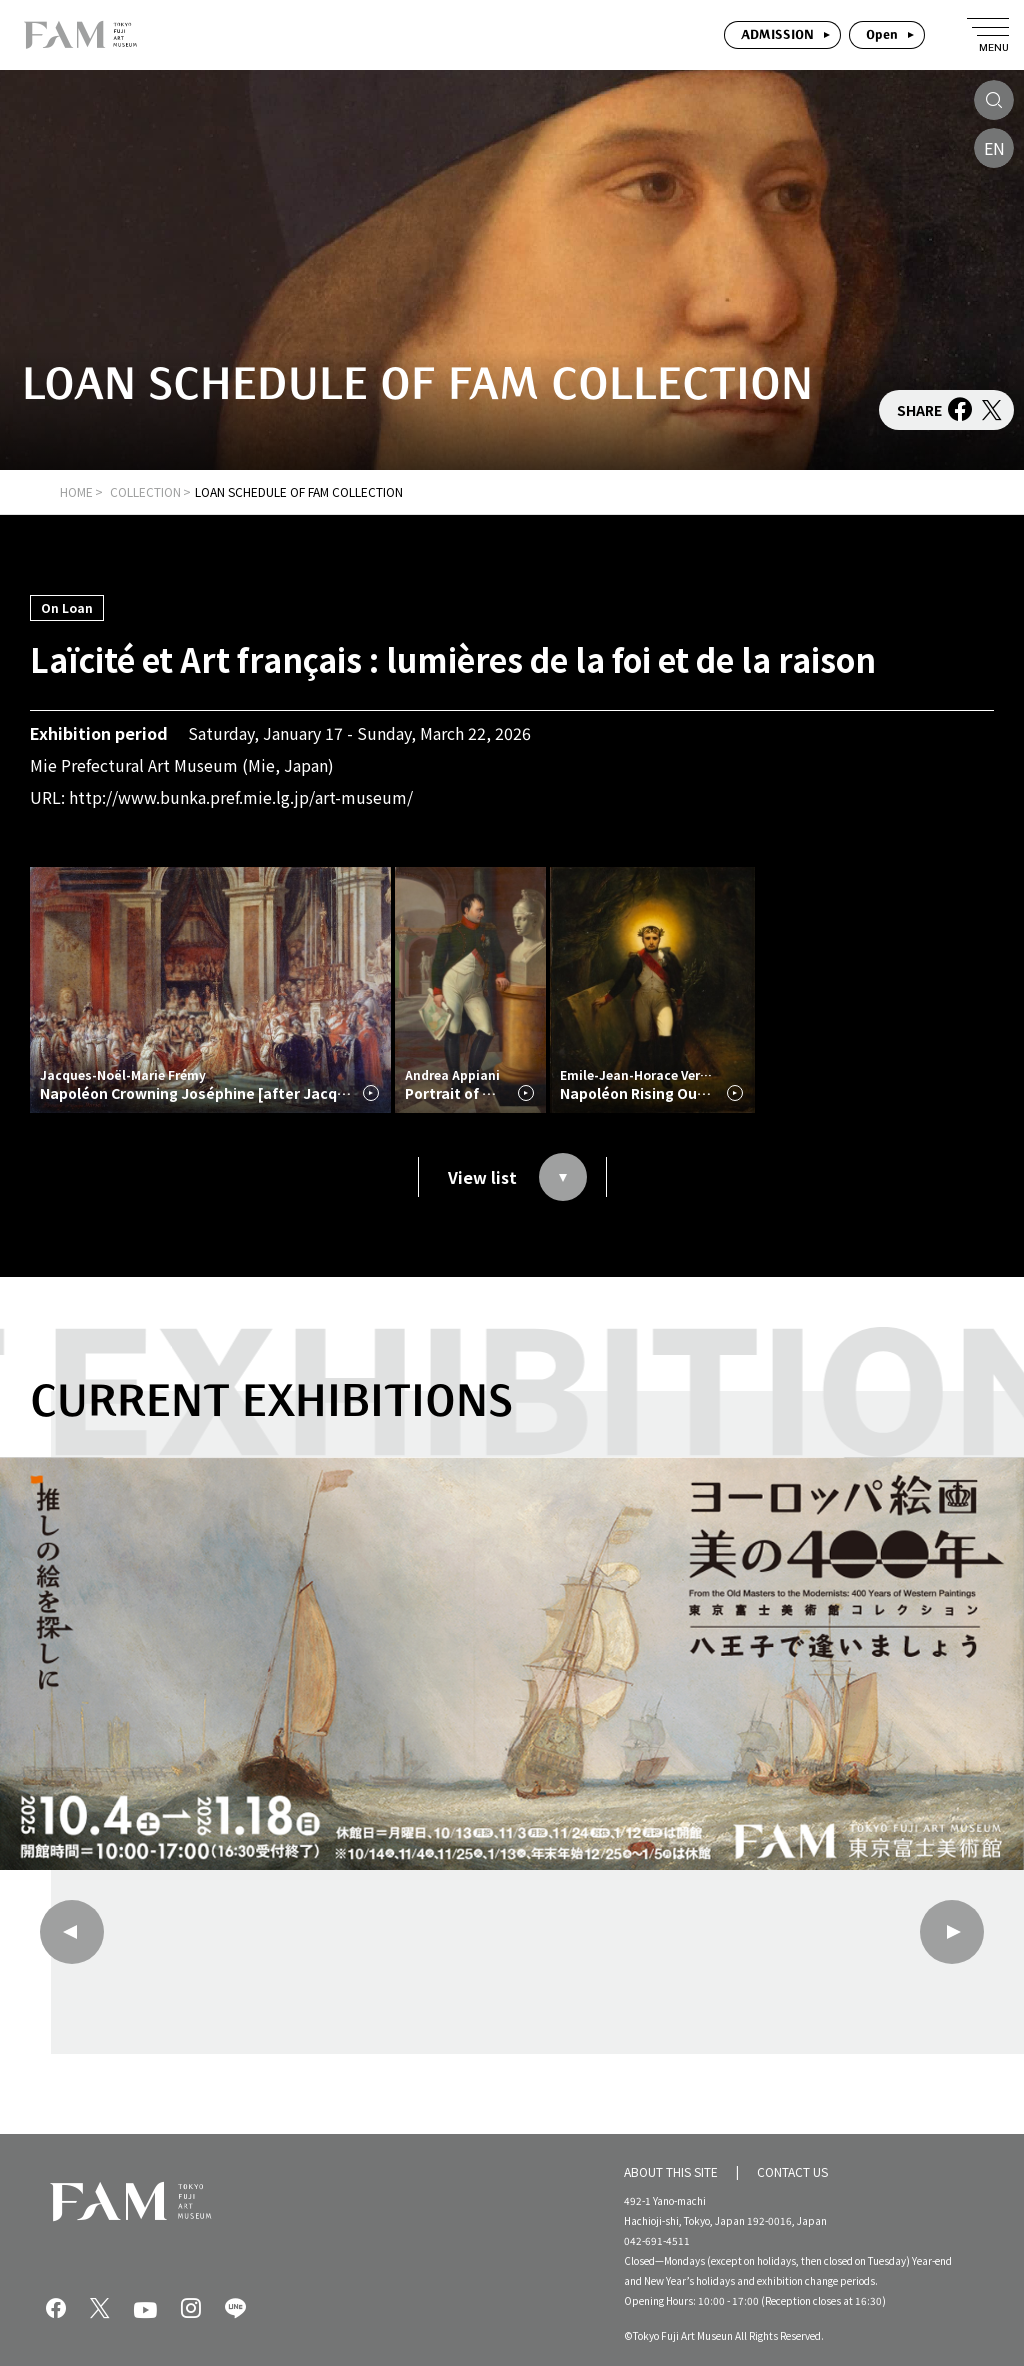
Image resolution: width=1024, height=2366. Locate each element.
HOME (76, 491)
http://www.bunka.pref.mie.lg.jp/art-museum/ (241, 797)
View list (517, 1177)
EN (994, 148)
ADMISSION (777, 34)
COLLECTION (145, 491)
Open (882, 34)
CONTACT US (792, 2170)
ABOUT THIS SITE (671, 2170)
